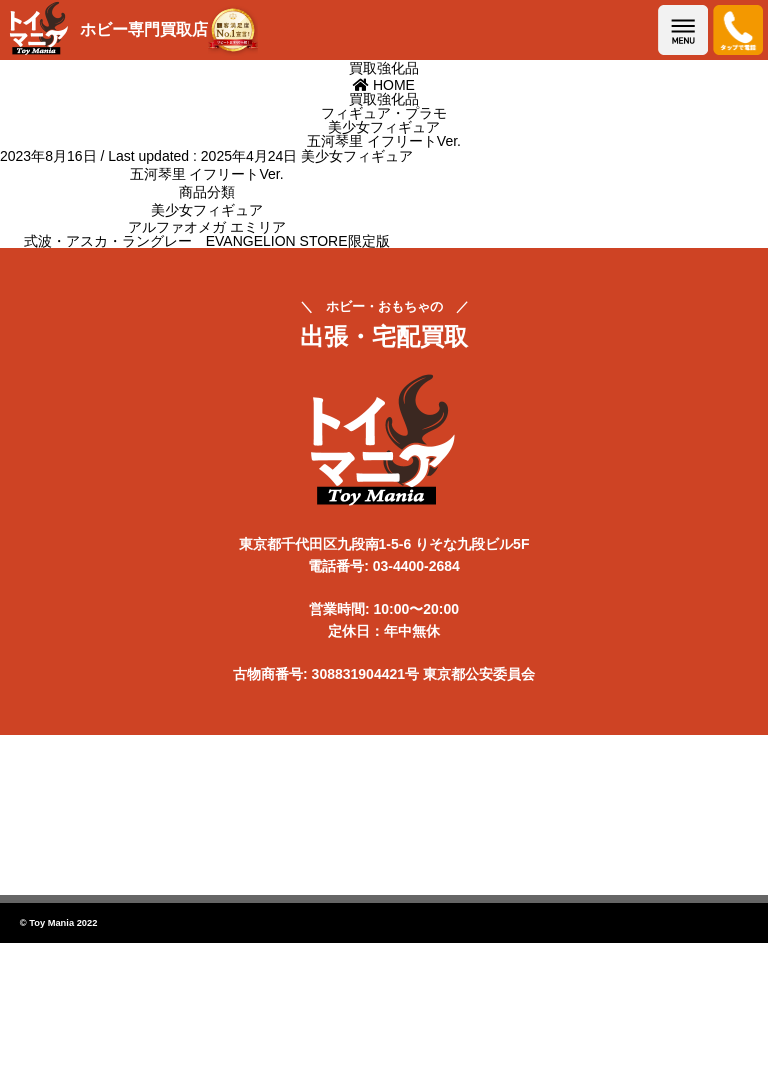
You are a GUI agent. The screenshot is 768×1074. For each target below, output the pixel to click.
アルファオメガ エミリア (207, 227)
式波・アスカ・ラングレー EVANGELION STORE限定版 (207, 241)
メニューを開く (683, 30)
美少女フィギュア (357, 156)
